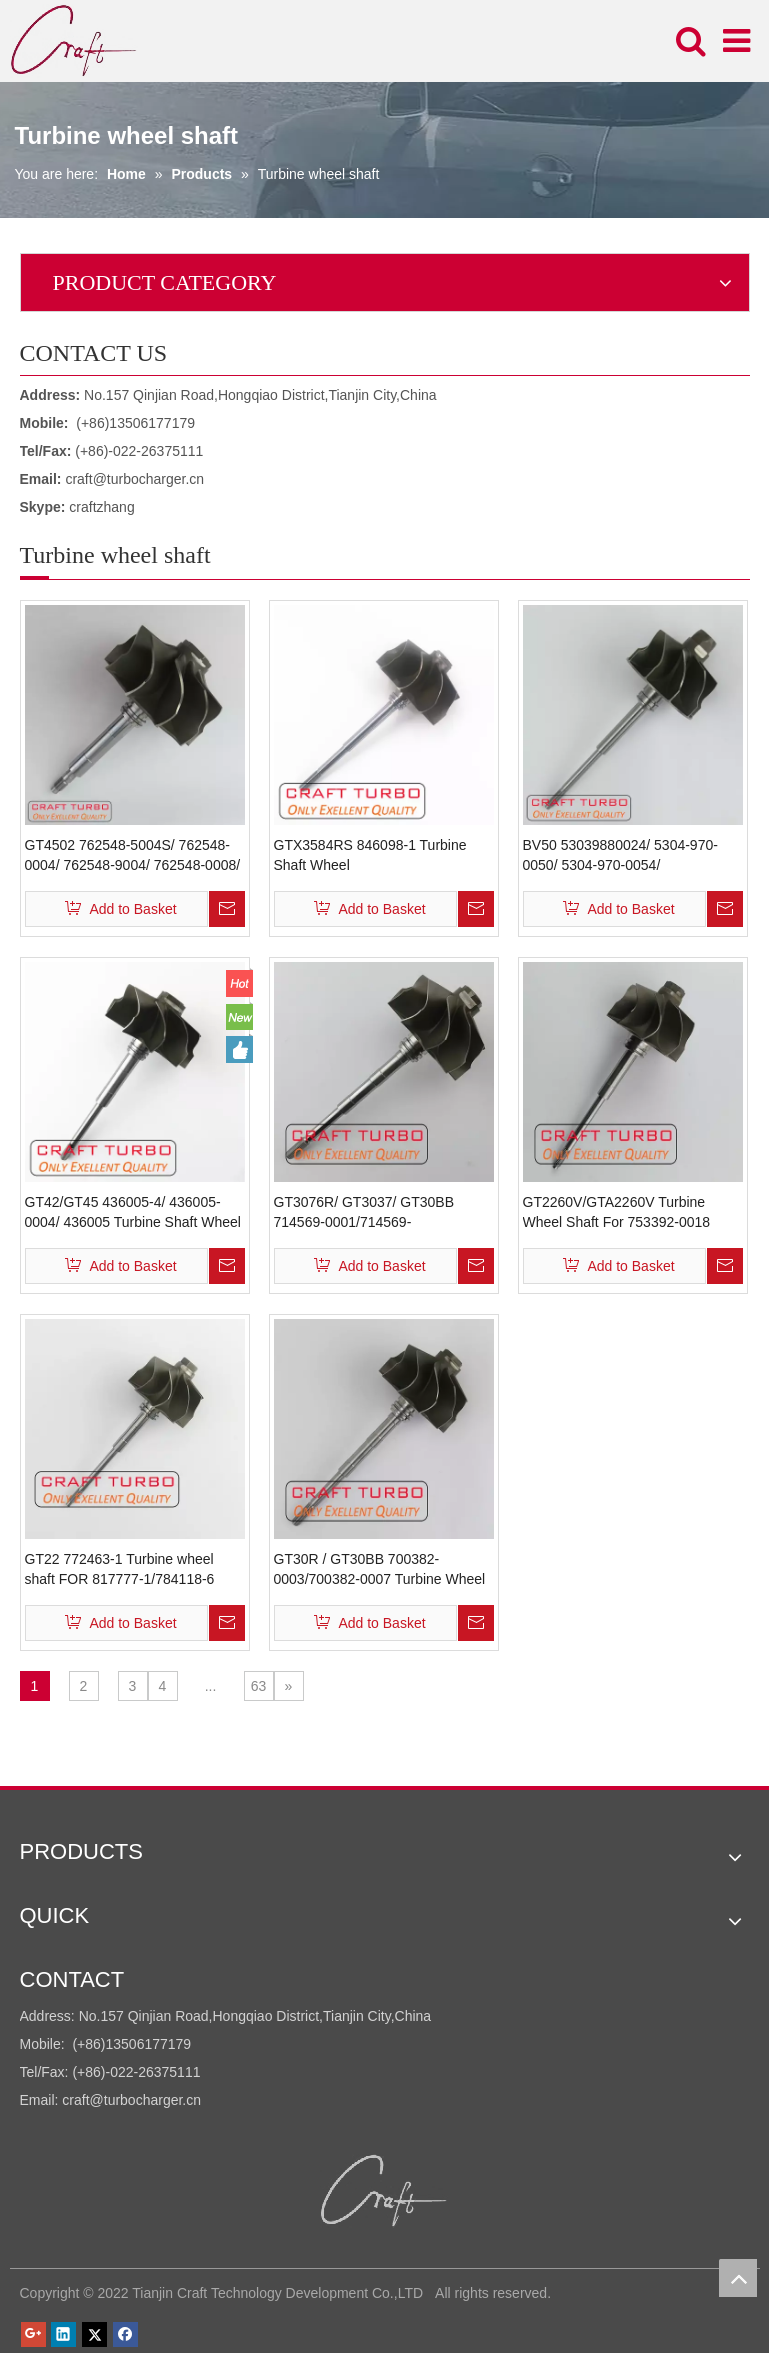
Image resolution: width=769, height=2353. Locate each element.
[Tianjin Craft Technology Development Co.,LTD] (384, 2191)
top (738, 2278)
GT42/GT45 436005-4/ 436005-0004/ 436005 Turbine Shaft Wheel (133, 1212)
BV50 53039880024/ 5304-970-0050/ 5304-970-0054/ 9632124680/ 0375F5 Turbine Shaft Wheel (620, 856)
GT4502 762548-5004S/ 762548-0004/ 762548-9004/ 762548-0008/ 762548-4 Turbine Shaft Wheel (133, 856)
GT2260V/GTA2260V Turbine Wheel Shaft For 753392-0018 (617, 1212)
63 (259, 1686)
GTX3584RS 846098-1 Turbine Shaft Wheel (370, 855)
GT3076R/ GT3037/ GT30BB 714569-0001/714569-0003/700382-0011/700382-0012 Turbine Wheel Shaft (376, 1213)
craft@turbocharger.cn (134, 479)
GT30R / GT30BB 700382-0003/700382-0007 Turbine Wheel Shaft (380, 1570)
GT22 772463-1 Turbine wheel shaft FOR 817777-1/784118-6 (120, 1569)
